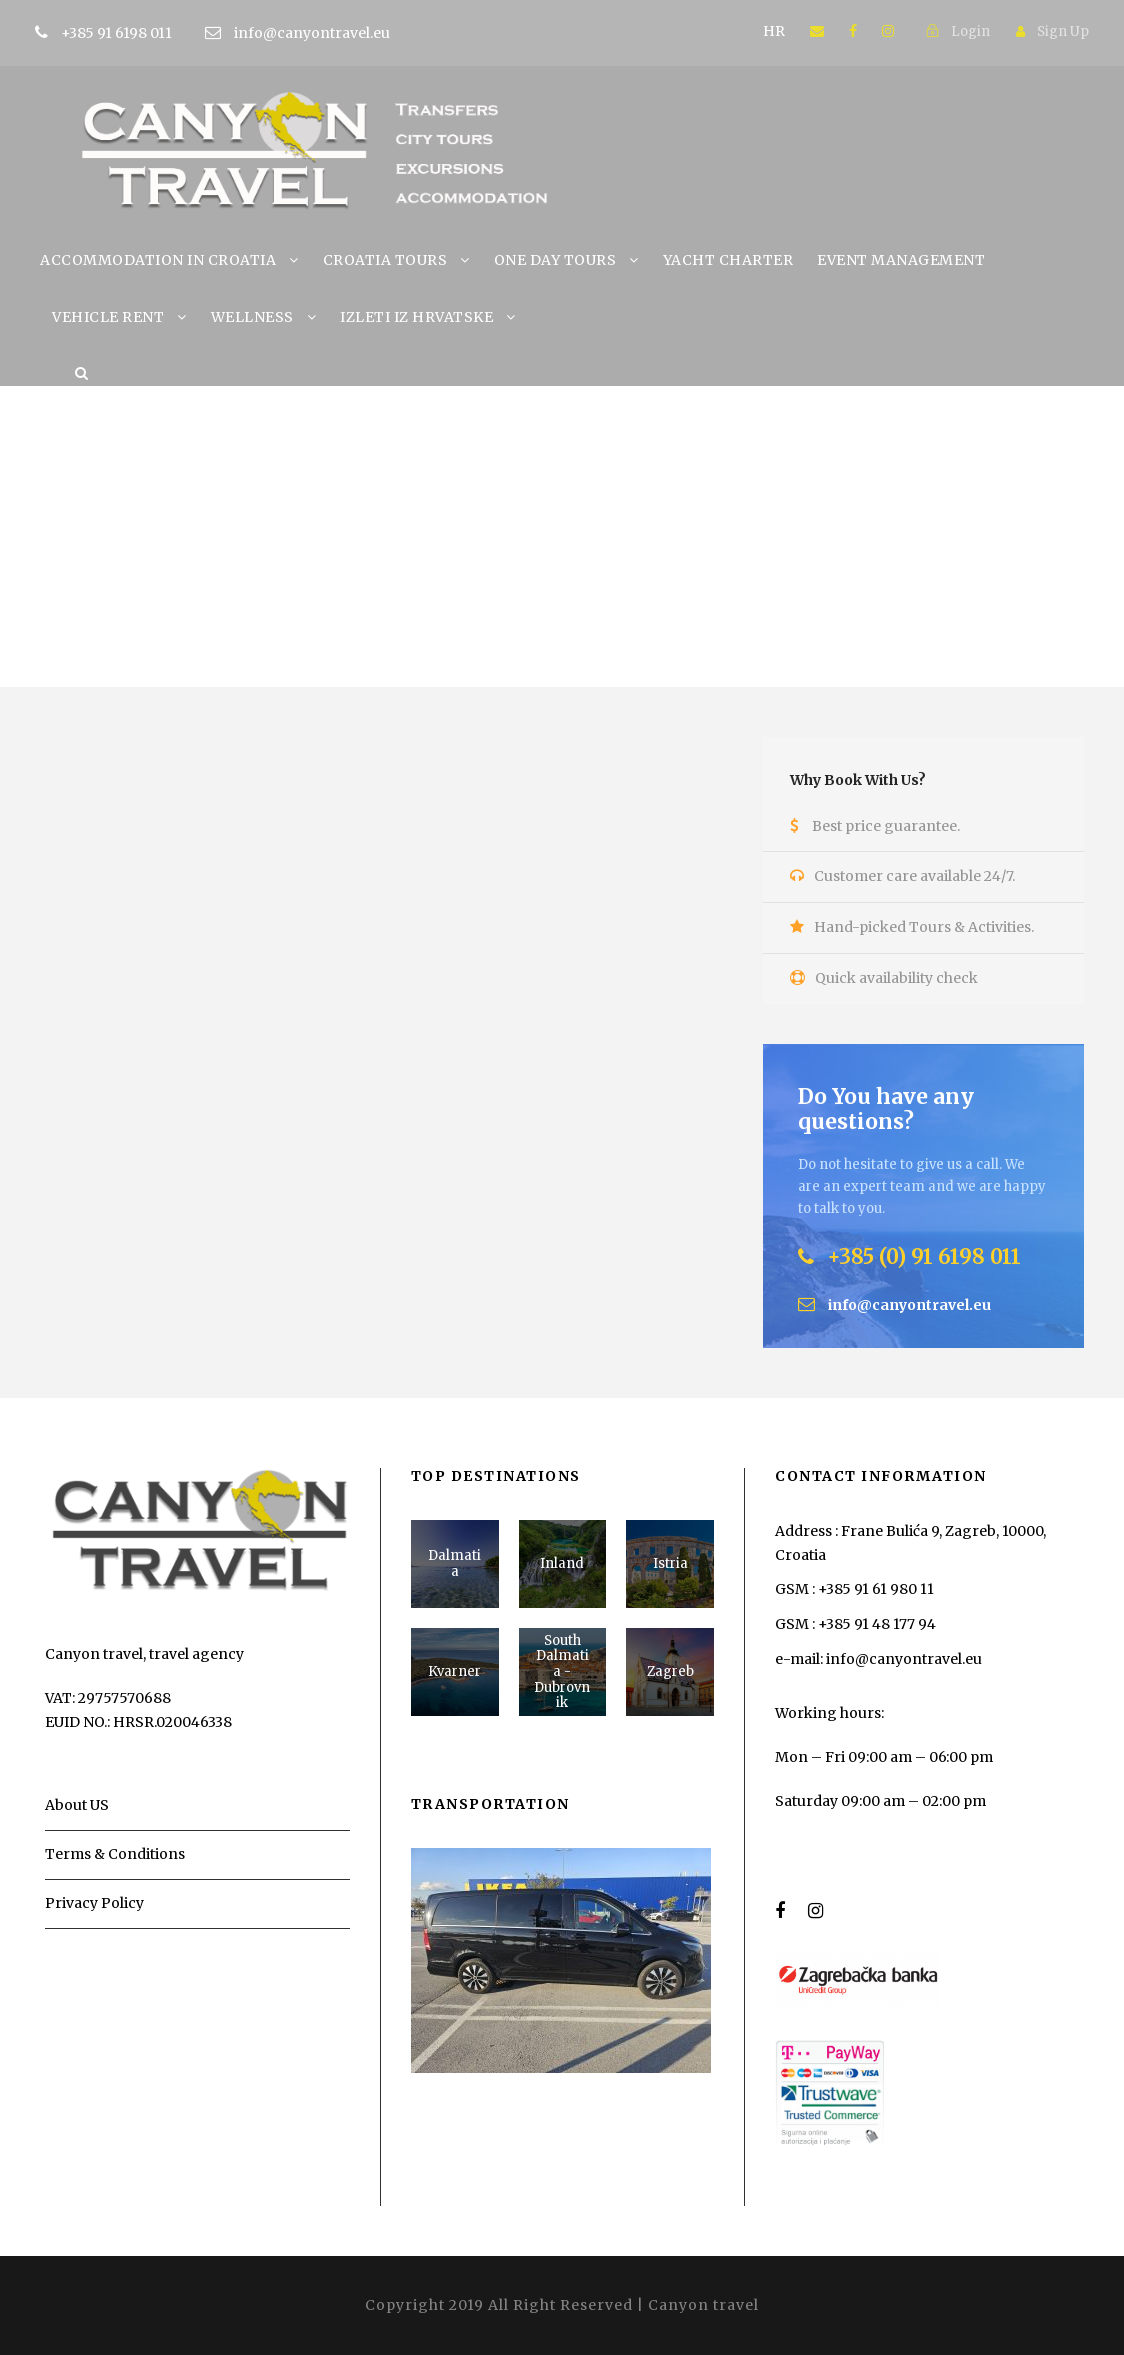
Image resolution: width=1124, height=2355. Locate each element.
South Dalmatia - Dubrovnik (562, 1671)
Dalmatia (454, 1563)
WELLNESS (252, 317)
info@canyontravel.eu (312, 33)
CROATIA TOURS (385, 260)
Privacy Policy (94, 1903)
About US (77, 1805)
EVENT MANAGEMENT (901, 260)
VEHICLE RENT (108, 317)
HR (774, 31)
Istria (670, 1563)
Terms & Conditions (115, 1854)
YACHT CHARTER (728, 260)
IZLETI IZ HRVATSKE (416, 317)
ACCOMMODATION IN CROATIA (158, 260)
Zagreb (670, 1671)
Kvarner (454, 1671)
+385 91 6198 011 (147, 33)
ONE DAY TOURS (555, 260)
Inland (562, 1563)
